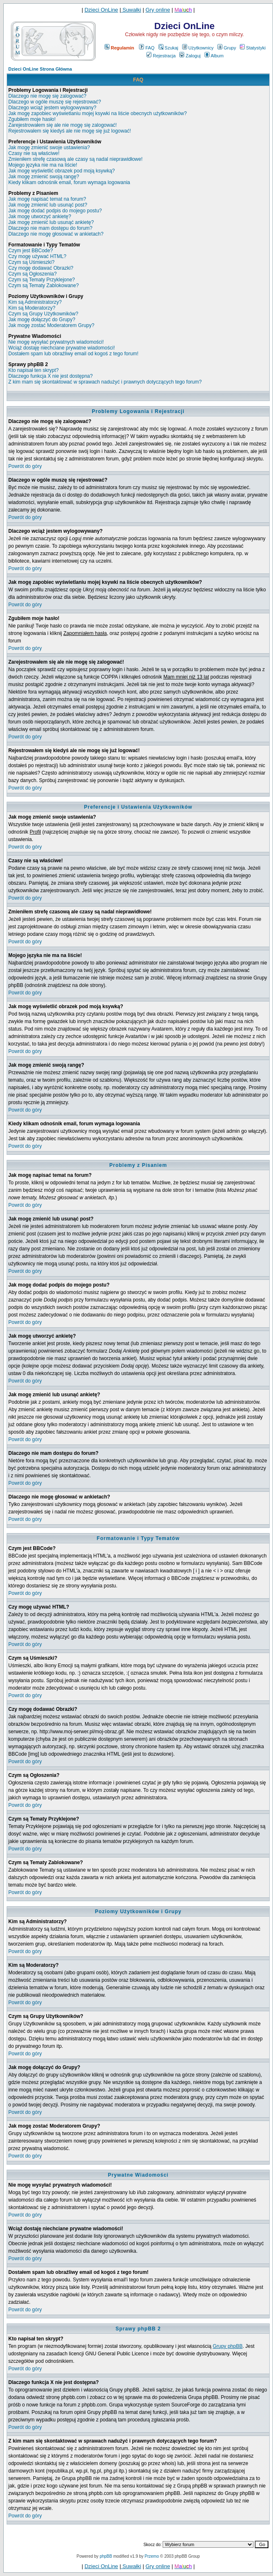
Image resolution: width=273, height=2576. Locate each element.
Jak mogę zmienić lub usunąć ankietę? (51, 222)
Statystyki (253, 47)
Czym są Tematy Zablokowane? (43, 285)
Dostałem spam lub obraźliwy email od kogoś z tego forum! (73, 354)
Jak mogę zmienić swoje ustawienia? (49, 147)
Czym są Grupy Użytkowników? (43, 314)
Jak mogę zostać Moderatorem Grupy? (51, 325)
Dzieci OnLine (101, 10)
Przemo (152, 2556)
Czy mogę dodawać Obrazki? (40, 268)
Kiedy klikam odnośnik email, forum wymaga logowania (69, 182)
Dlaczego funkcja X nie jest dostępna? (50, 376)
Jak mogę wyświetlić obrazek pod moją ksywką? (61, 171)
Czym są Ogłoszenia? (32, 274)
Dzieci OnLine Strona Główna (40, 68)
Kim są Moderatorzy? (31, 308)
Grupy (226, 47)
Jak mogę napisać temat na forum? (47, 199)
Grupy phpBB (228, 2346)
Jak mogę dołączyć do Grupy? (41, 319)
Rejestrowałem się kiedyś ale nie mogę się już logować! (69, 131)
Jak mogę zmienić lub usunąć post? (47, 205)
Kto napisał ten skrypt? (33, 370)
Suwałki (131, 10)
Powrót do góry (25, 466)
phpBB (106, 2556)
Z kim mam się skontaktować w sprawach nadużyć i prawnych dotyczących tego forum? (105, 382)
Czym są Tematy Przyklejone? (41, 280)
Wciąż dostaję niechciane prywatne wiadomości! (61, 348)
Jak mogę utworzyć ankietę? (39, 216)
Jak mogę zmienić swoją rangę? (43, 177)
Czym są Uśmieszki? (31, 262)
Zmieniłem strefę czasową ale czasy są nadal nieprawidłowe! (75, 159)
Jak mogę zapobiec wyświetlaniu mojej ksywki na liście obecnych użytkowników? (97, 113)
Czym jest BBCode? (30, 250)
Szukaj (168, 47)
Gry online (158, 10)
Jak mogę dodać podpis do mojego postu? (55, 211)
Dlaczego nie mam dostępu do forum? (50, 228)
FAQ (146, 47)
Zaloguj (189, 55)
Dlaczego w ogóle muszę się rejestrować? (54, 102)
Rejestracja (161, 55)
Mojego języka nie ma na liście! (42, 165)
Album (214, 55)
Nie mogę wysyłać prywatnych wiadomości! (56, 342)
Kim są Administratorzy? (35, 302)
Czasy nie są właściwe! (33, 153)
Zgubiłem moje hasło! (32, 119)
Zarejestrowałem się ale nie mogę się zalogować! (62, 125)
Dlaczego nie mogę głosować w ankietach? (55, 234)
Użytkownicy (198, 47)
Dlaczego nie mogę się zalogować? (47, 96)
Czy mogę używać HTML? (37, 256)
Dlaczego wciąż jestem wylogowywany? (52, 108)
